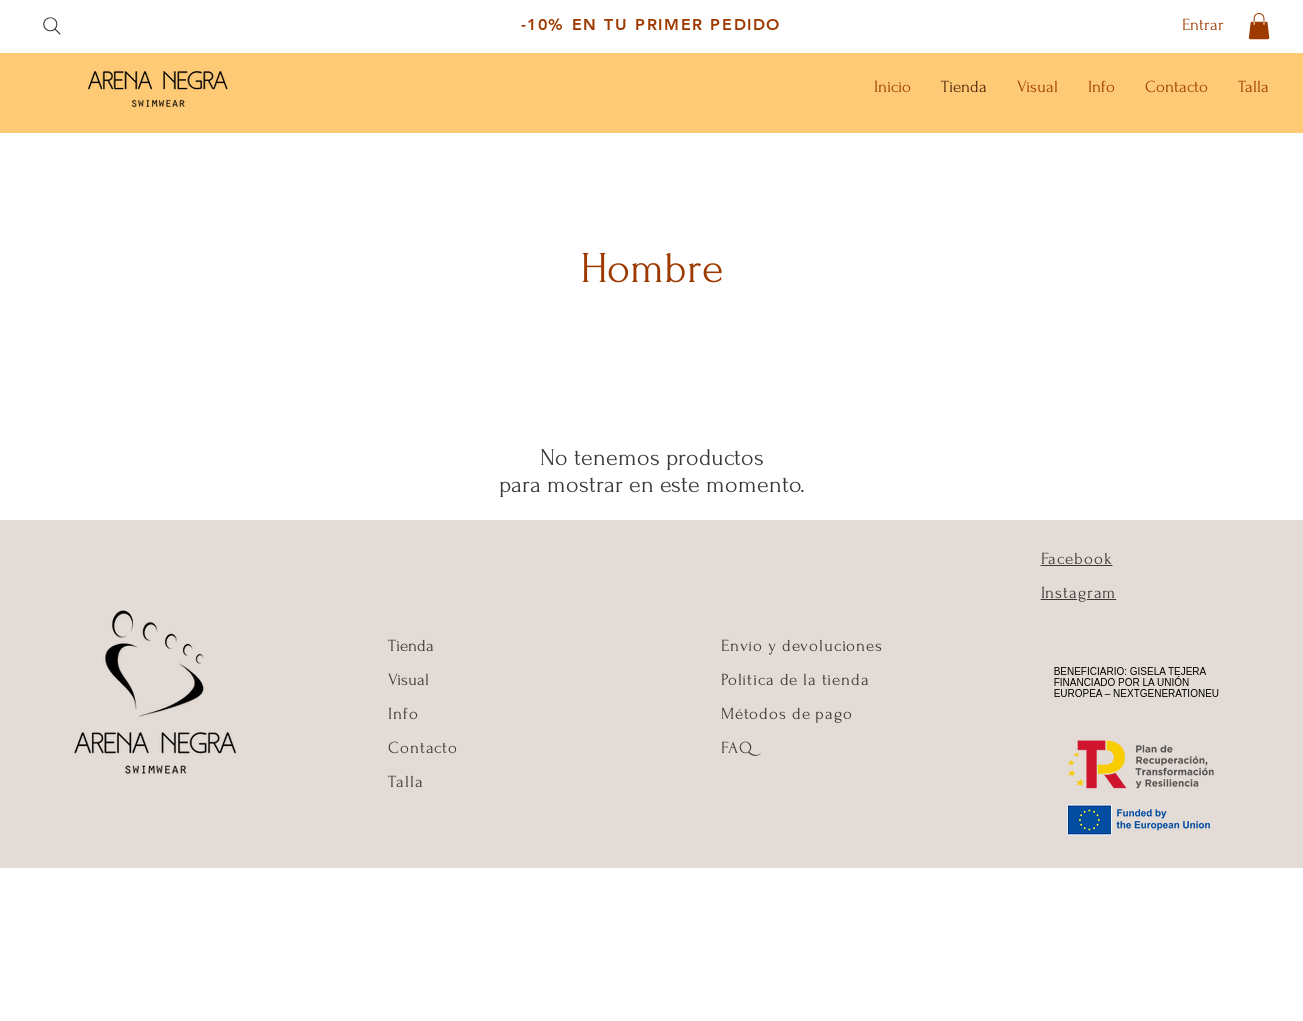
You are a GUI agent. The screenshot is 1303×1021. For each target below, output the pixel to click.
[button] (1259, 26)
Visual (408, 679)
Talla (405, 781)
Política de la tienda (795, 679)
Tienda (411, 645)
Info (405, 713)
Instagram (1079, 592)
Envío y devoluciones (802, 645)
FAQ (737, 747)
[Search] (51, 25)
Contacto (423, 747)
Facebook (1077, 558)
